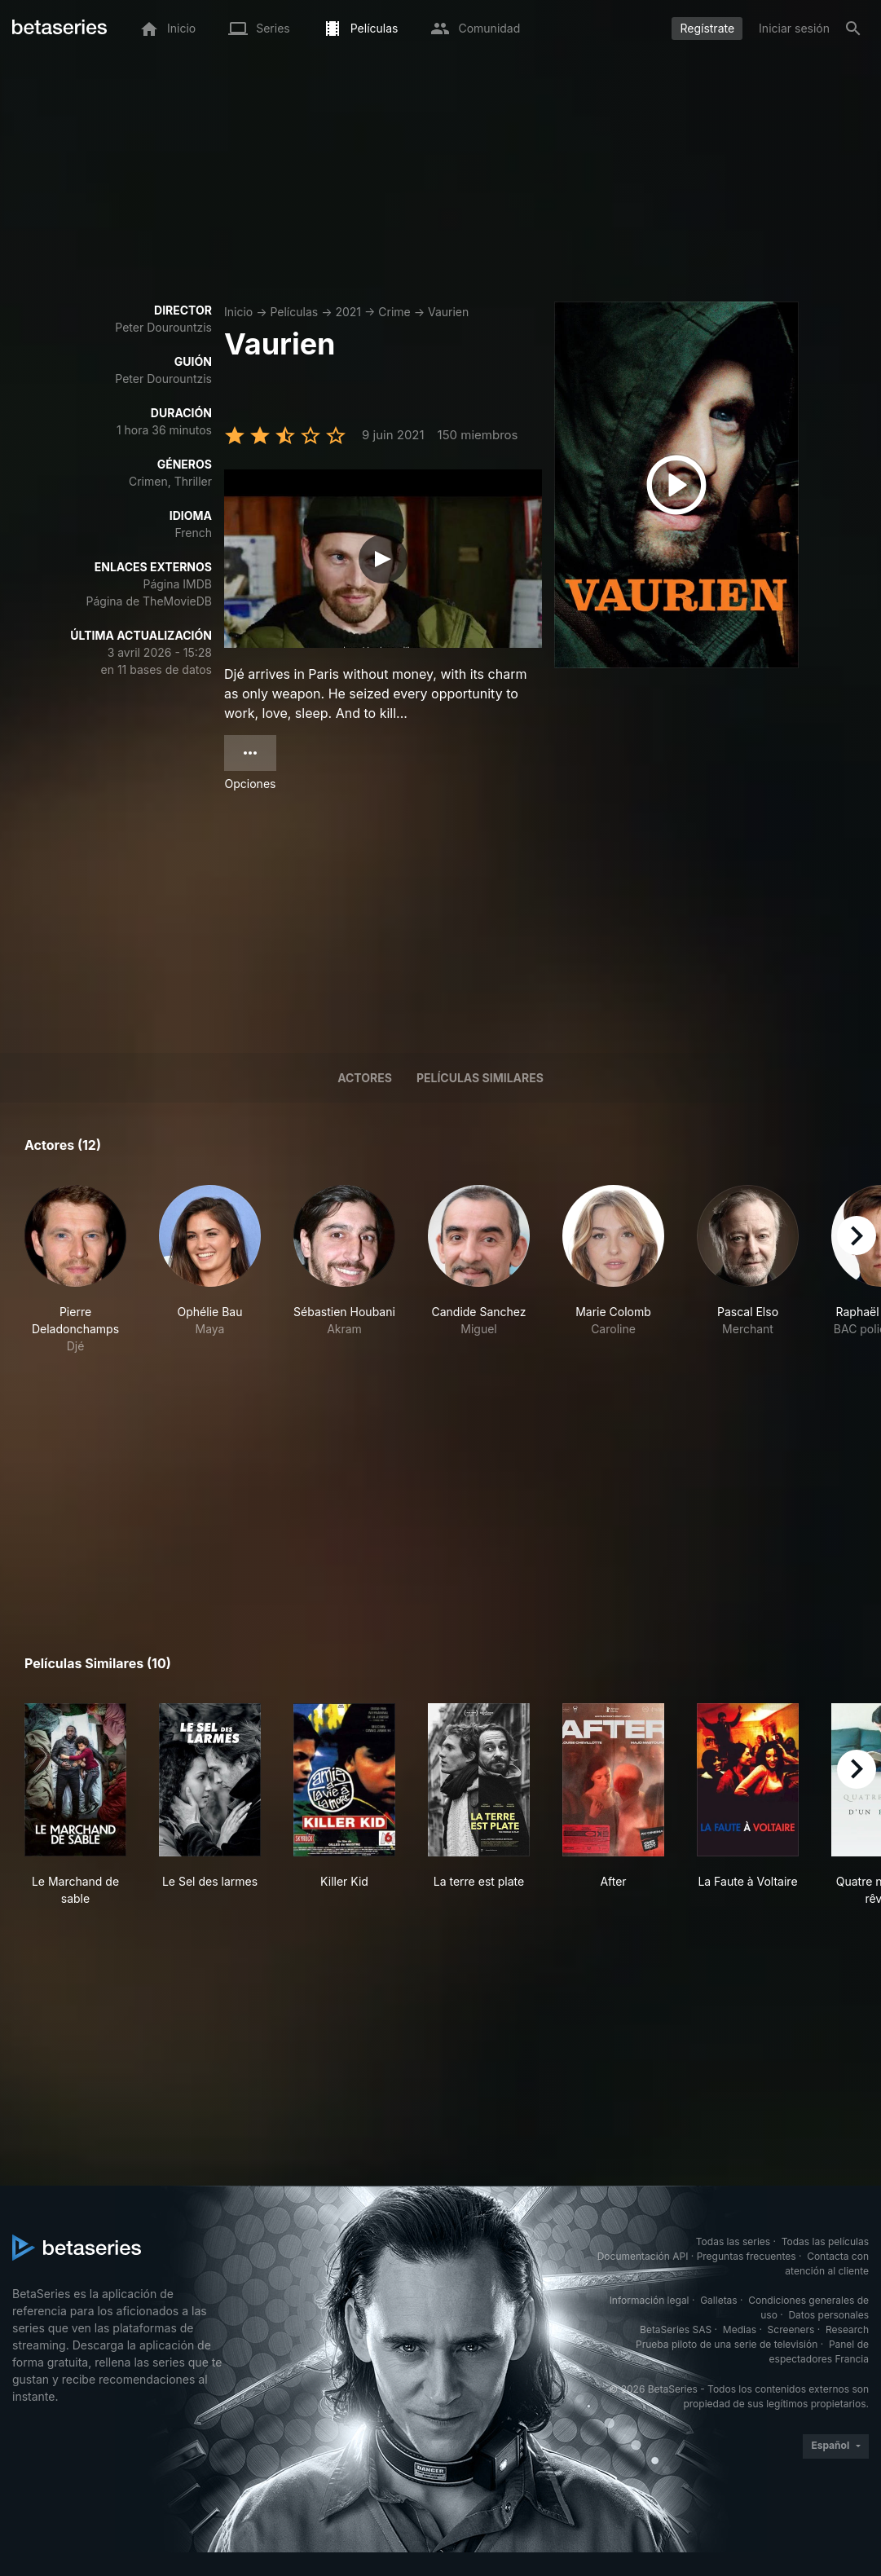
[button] (75, 1269)
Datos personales (828, 2315)
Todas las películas (825, 2241)
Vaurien (448, 312)
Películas (294, 312)
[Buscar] (853, 28)
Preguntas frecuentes (746, 2256)
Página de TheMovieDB (149, 601)
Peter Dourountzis (163, 327)
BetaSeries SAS (675, 2329)
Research (847, 2329)
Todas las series (733, 2241)
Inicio (238, 312)
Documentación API (643, 2256)
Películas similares (480, 1078)
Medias (739, 2329)
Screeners (791, 2329)
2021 (348, 312)
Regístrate (707, 28)
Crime (394, 312)
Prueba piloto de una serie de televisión (726, 2344)
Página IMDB (177, 584)
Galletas (719, 2300)
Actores (364, 1078)
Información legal (649, 2300)
